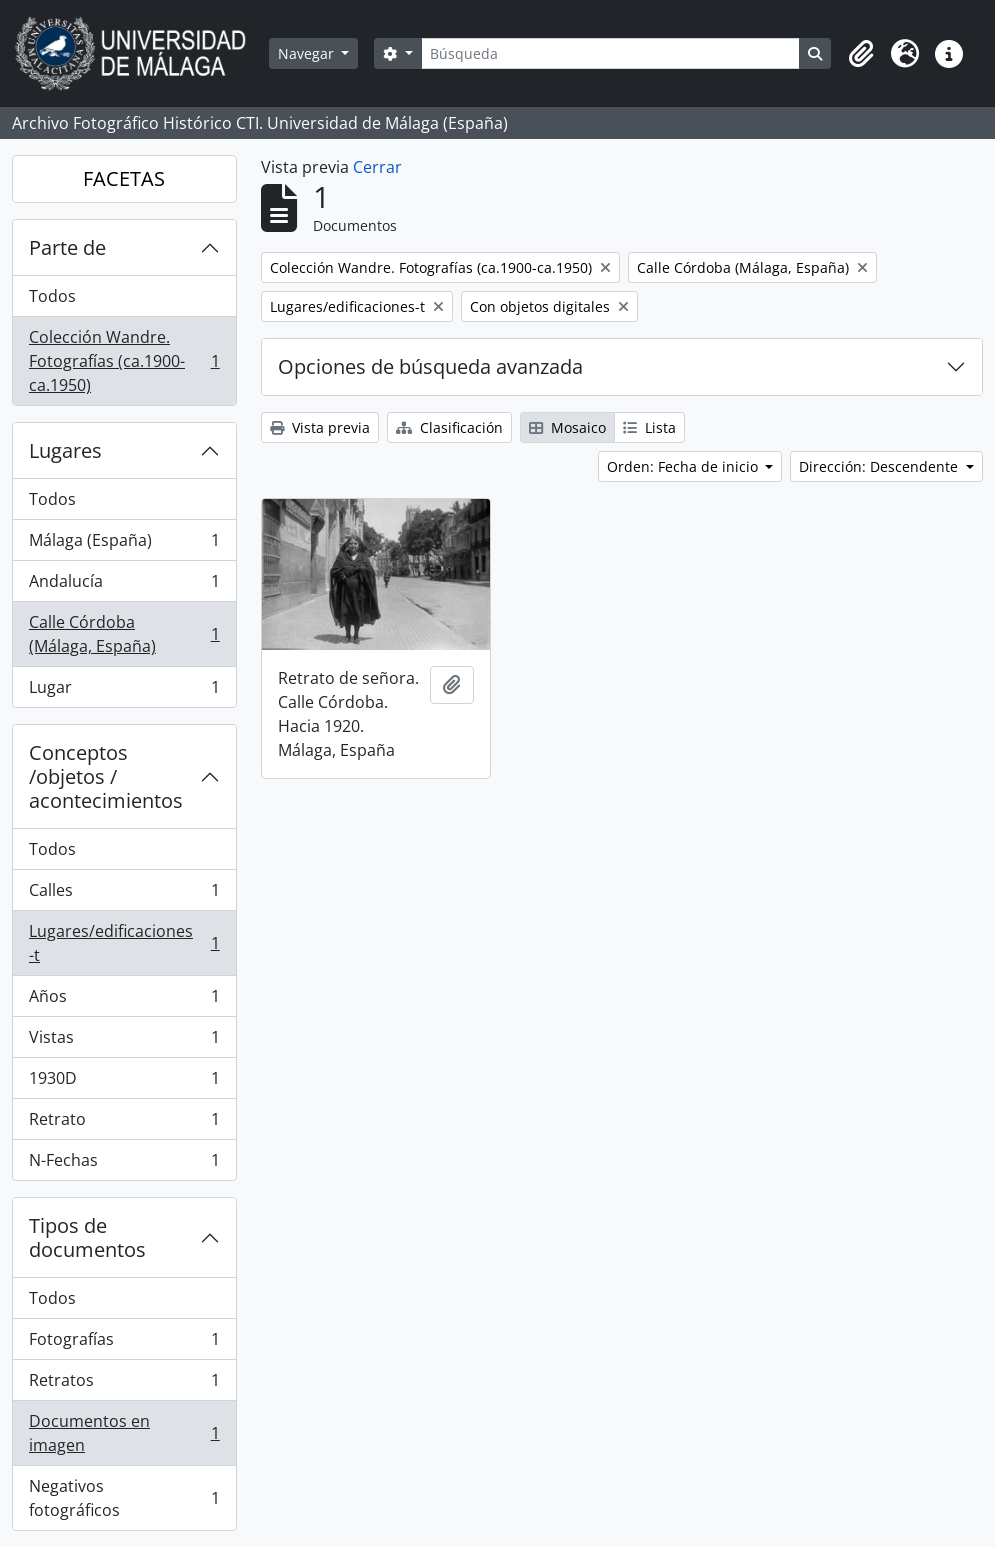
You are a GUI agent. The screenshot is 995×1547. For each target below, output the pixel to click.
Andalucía (124, 585)
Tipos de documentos (87, 1237)
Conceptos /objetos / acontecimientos (106, 776)
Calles (124, 894)
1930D (124, 1082)
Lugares (65, 450)
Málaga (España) (124, 544)
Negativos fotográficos (124, 1498)
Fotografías (124, 1343)
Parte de (67, 247)
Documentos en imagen (124, 1433)
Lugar (124, 691)
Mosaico (567, 427)
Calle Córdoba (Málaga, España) (124, 634)
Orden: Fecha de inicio (684, 466)
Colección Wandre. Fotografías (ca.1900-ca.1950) (124, 361)
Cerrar (377, 167)
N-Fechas (124, 1164)
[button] (861, 54)
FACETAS (124, 178)
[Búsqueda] (610, 53)
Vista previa (320, 427)
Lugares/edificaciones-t (124, 943)
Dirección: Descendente (880, 466)
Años (124, 1000)
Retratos (124, 1384)
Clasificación (449, 427)
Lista (649, 427)
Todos (52, 296)
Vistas (124, 1041)
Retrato (124, 1123)
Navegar (308, 53)
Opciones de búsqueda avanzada (430, 366)
